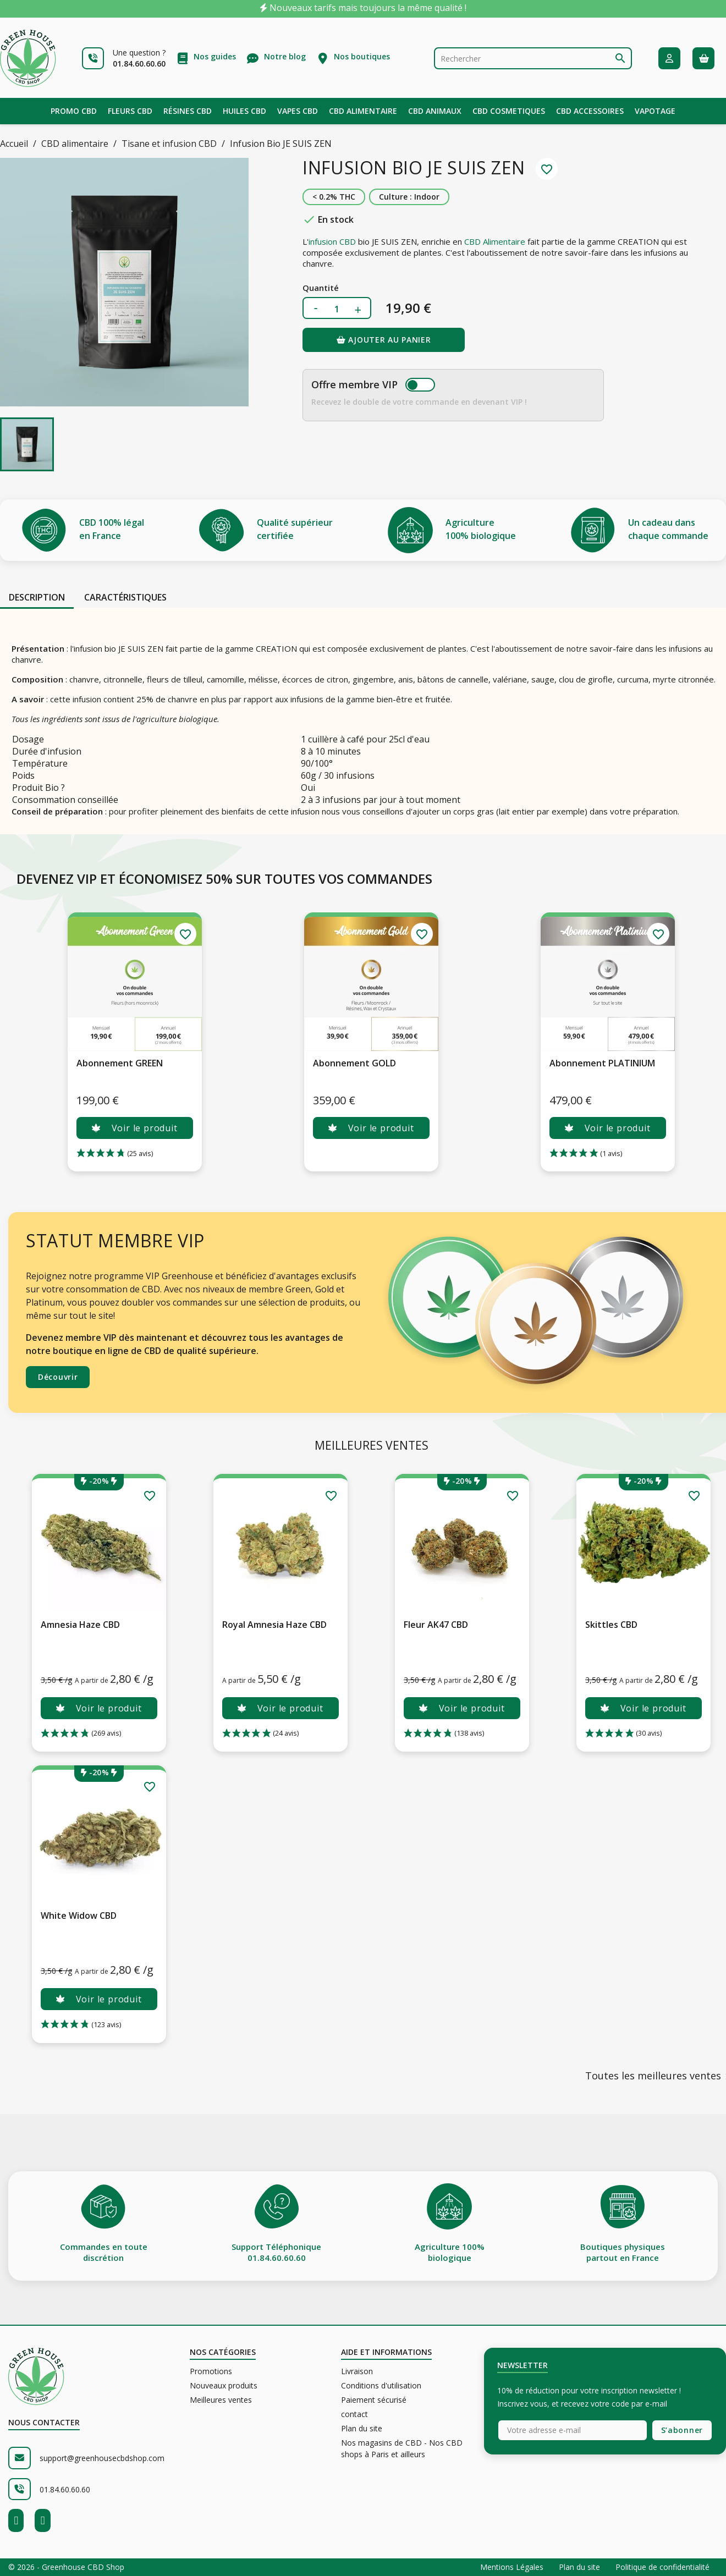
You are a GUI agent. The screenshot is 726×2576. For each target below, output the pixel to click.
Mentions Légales (513, 2567)
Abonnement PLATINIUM (602, 1063)
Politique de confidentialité (662, 2567)
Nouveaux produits (223, 2385)
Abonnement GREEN (119, 1063)
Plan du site (361, 2428)
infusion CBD (332, 241)
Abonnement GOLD (354, 1063)
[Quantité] (336, 309)
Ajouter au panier (384, 339)
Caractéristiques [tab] (125, 597)
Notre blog (285, 56)
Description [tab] (37, 597)
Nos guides (215, 56)
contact (354, 2414)
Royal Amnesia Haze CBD (274, 1625)
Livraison (357, 2371)
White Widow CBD (79, 1915)
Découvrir (58, 1377)
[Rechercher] (533, 58)
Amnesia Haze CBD (80, 1625)
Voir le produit (134, 1128)
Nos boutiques (362, 56)
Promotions (211, 2371)
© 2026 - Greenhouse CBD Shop (66, 2567)
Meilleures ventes (221, 2400)
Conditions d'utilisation (381, 2385)
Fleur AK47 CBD (436, 1625)
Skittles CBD (611, 1625)
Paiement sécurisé (373, 2400)
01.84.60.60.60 (65, 2489)
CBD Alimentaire (494, 241)
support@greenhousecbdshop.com (102, 2458)
